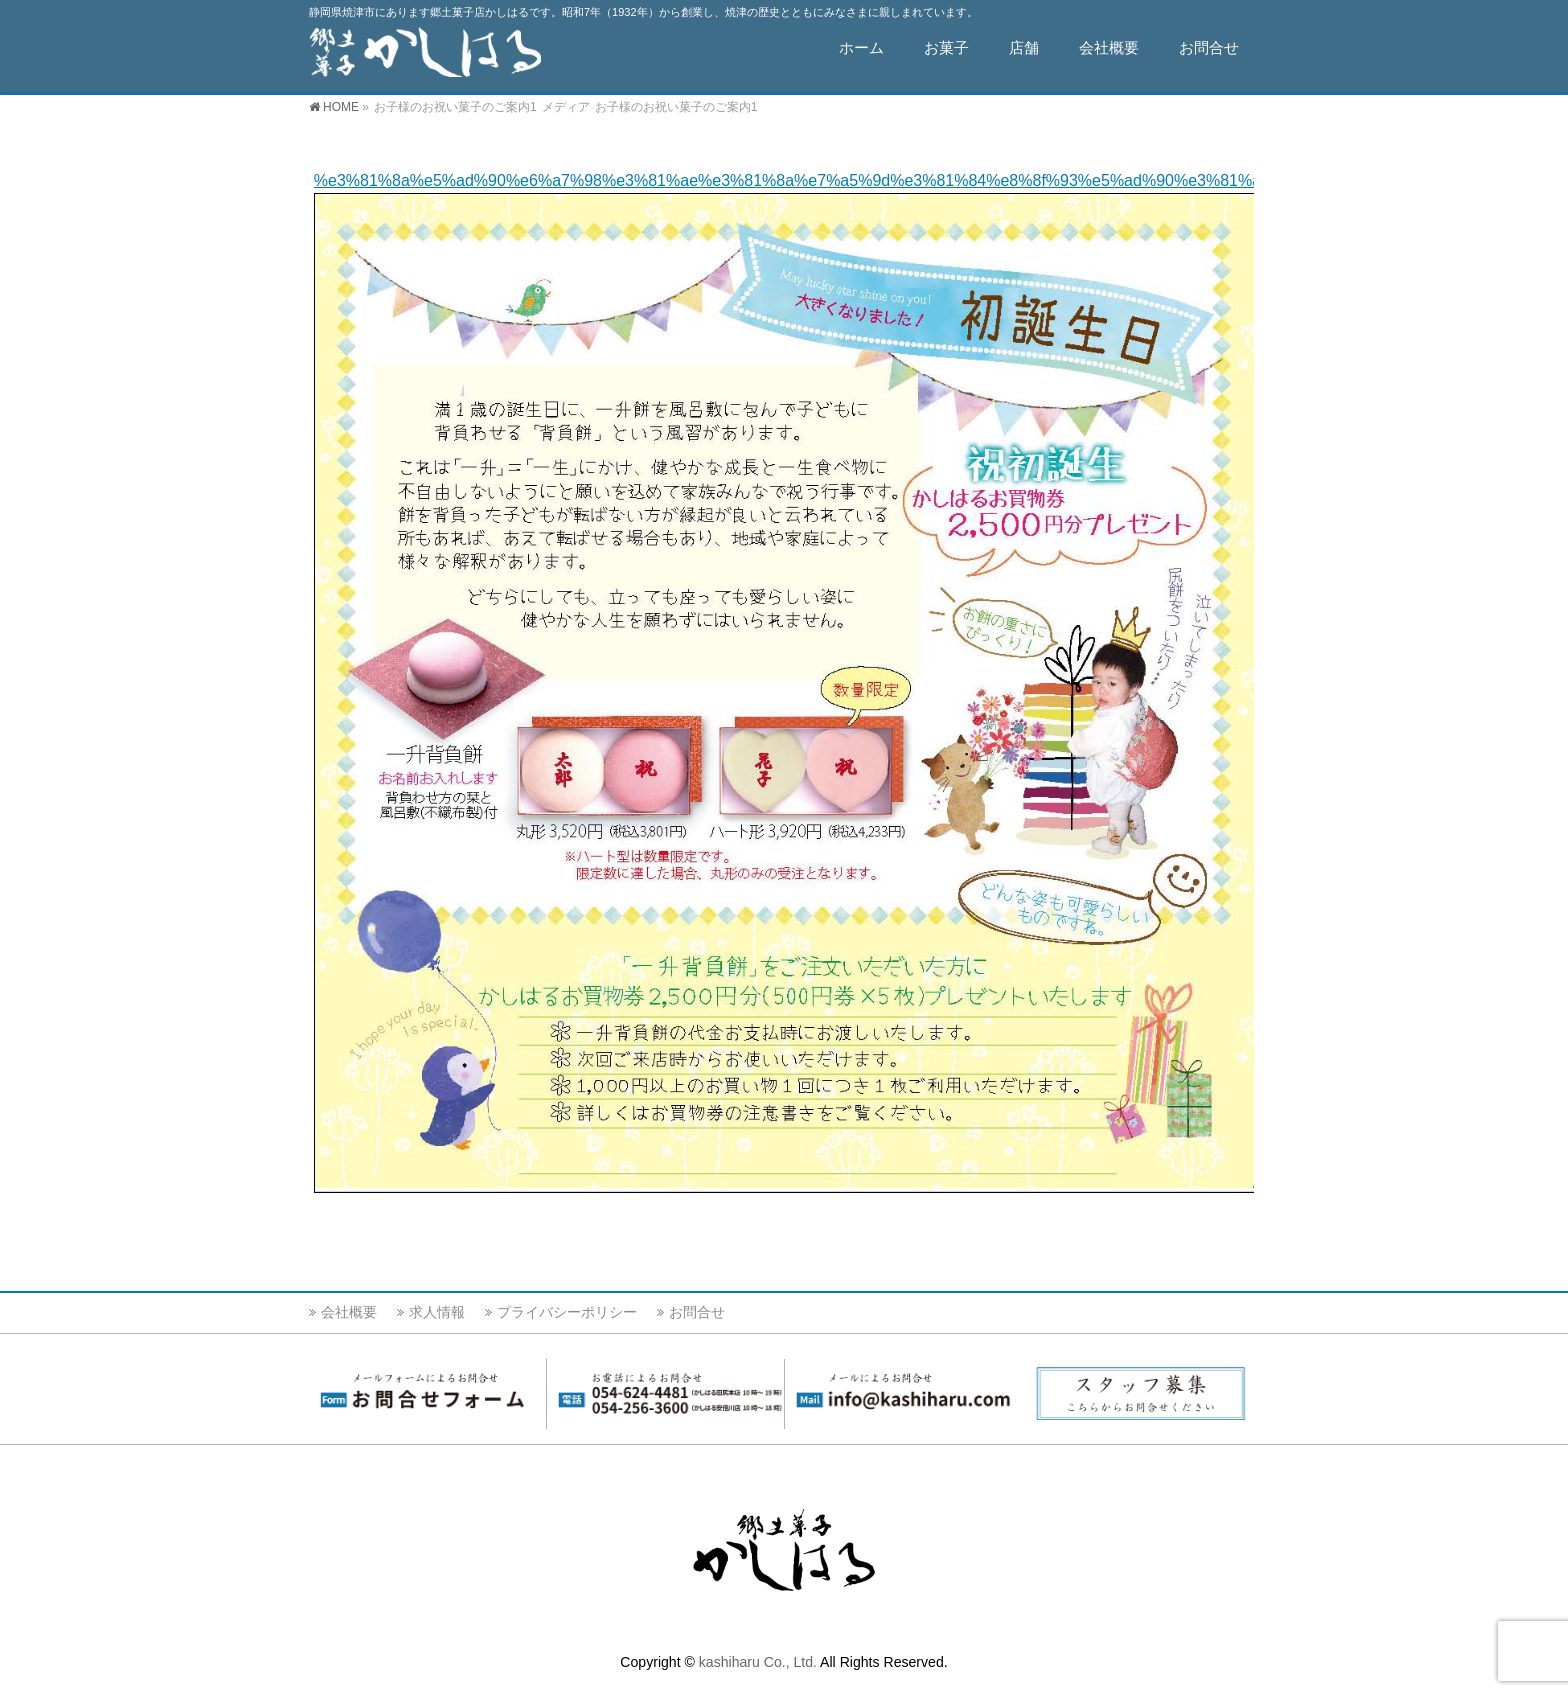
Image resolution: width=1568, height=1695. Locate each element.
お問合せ (697, 1312)
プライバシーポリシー (567, 1312)
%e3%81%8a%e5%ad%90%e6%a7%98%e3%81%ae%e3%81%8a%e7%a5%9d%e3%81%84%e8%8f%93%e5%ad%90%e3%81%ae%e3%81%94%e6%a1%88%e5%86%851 (940, 180)
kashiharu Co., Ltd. (758, 1662)
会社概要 (349, 1312)
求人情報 (437, 1312)
